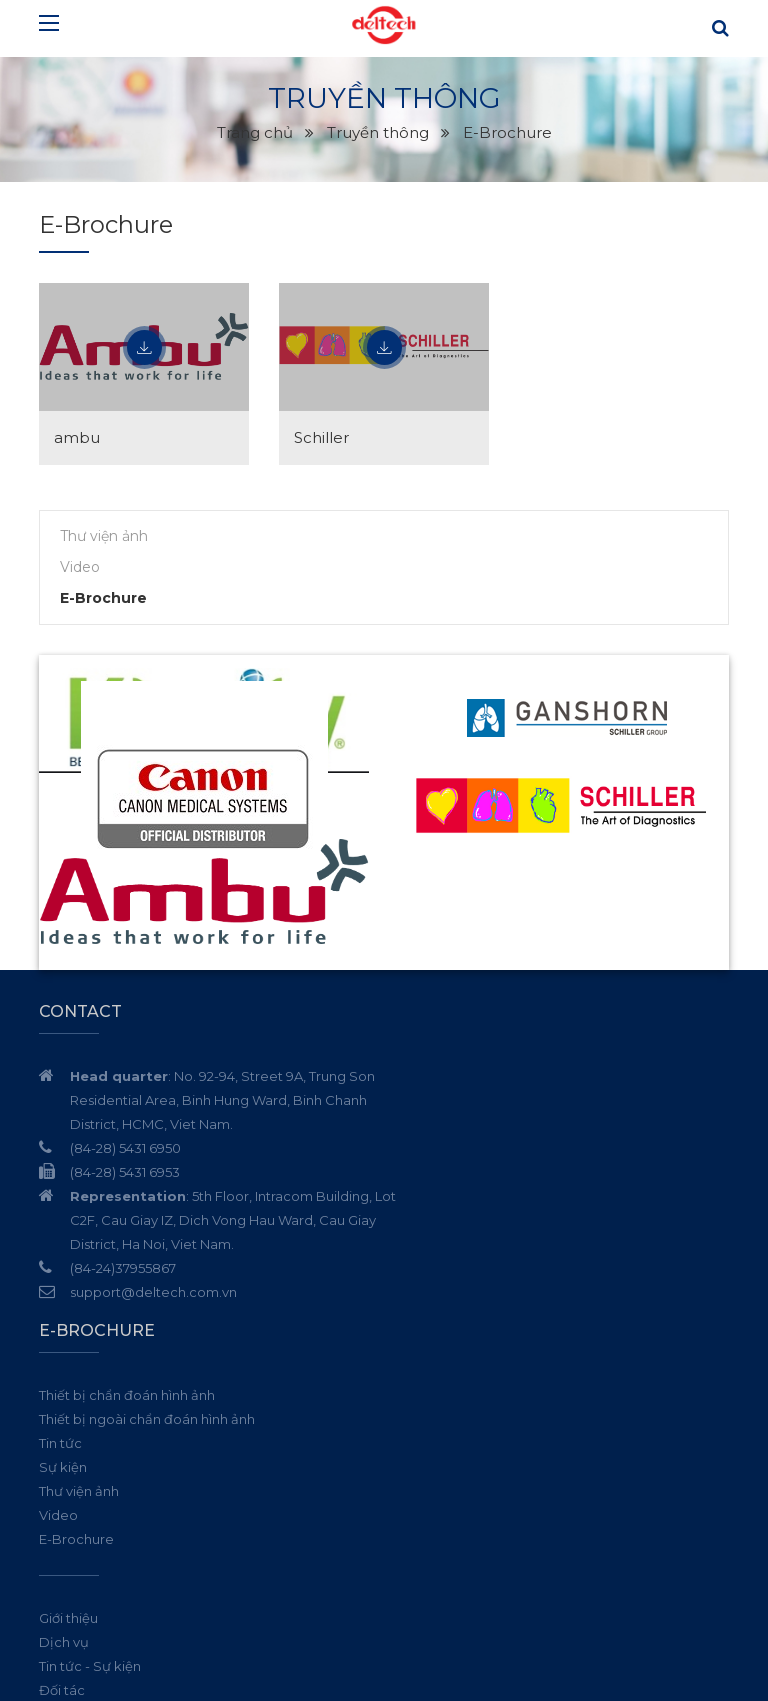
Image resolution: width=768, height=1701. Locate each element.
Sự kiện (423, 1148)
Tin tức (420, 1124)
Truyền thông (441, 1419)
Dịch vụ (424, 1323)
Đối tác (422, 1371)
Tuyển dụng (437, 1395)
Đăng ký (709, 1563)
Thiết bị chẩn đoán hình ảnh (487, 1076)
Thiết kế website (558, 1671)
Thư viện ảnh (104, 536)
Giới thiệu (428, 1299)
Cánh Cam (670, 1671)
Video (80, 567)
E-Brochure (103, 598)
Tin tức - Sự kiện (450, 1347)
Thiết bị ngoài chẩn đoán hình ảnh (507, 1100)
